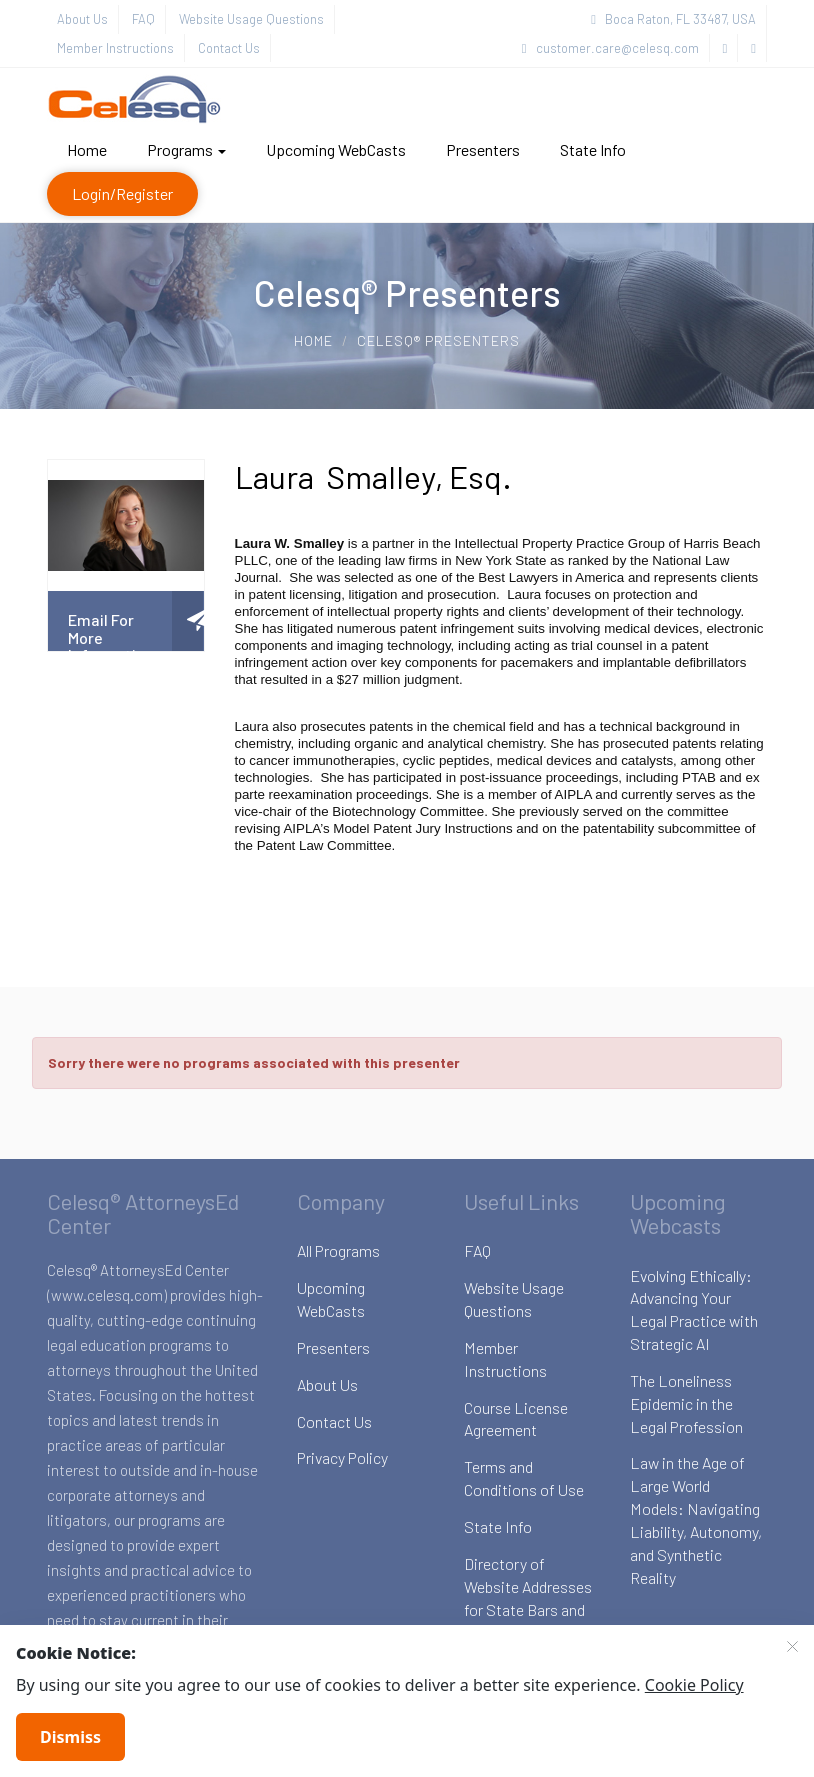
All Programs (338, 1250)
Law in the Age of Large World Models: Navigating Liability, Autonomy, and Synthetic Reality (696, 1519)
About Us (82, 19)
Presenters (483, 149)
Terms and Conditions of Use (524, 1478)
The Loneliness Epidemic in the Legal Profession (686, 1403)
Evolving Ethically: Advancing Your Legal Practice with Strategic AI (694, 1310)
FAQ (143, 19)
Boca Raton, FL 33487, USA (673, 19)
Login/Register (122, 193)
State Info (593, 149)
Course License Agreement (516, 1419)
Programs (186, 149)
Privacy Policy (342, 1457)
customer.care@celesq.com (610, 48)
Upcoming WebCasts (336, 149)
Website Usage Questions (251, 19)
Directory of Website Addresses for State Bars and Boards (528, 1598)
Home (87, 149)
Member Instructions (115, 48)
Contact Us (229, 48)
